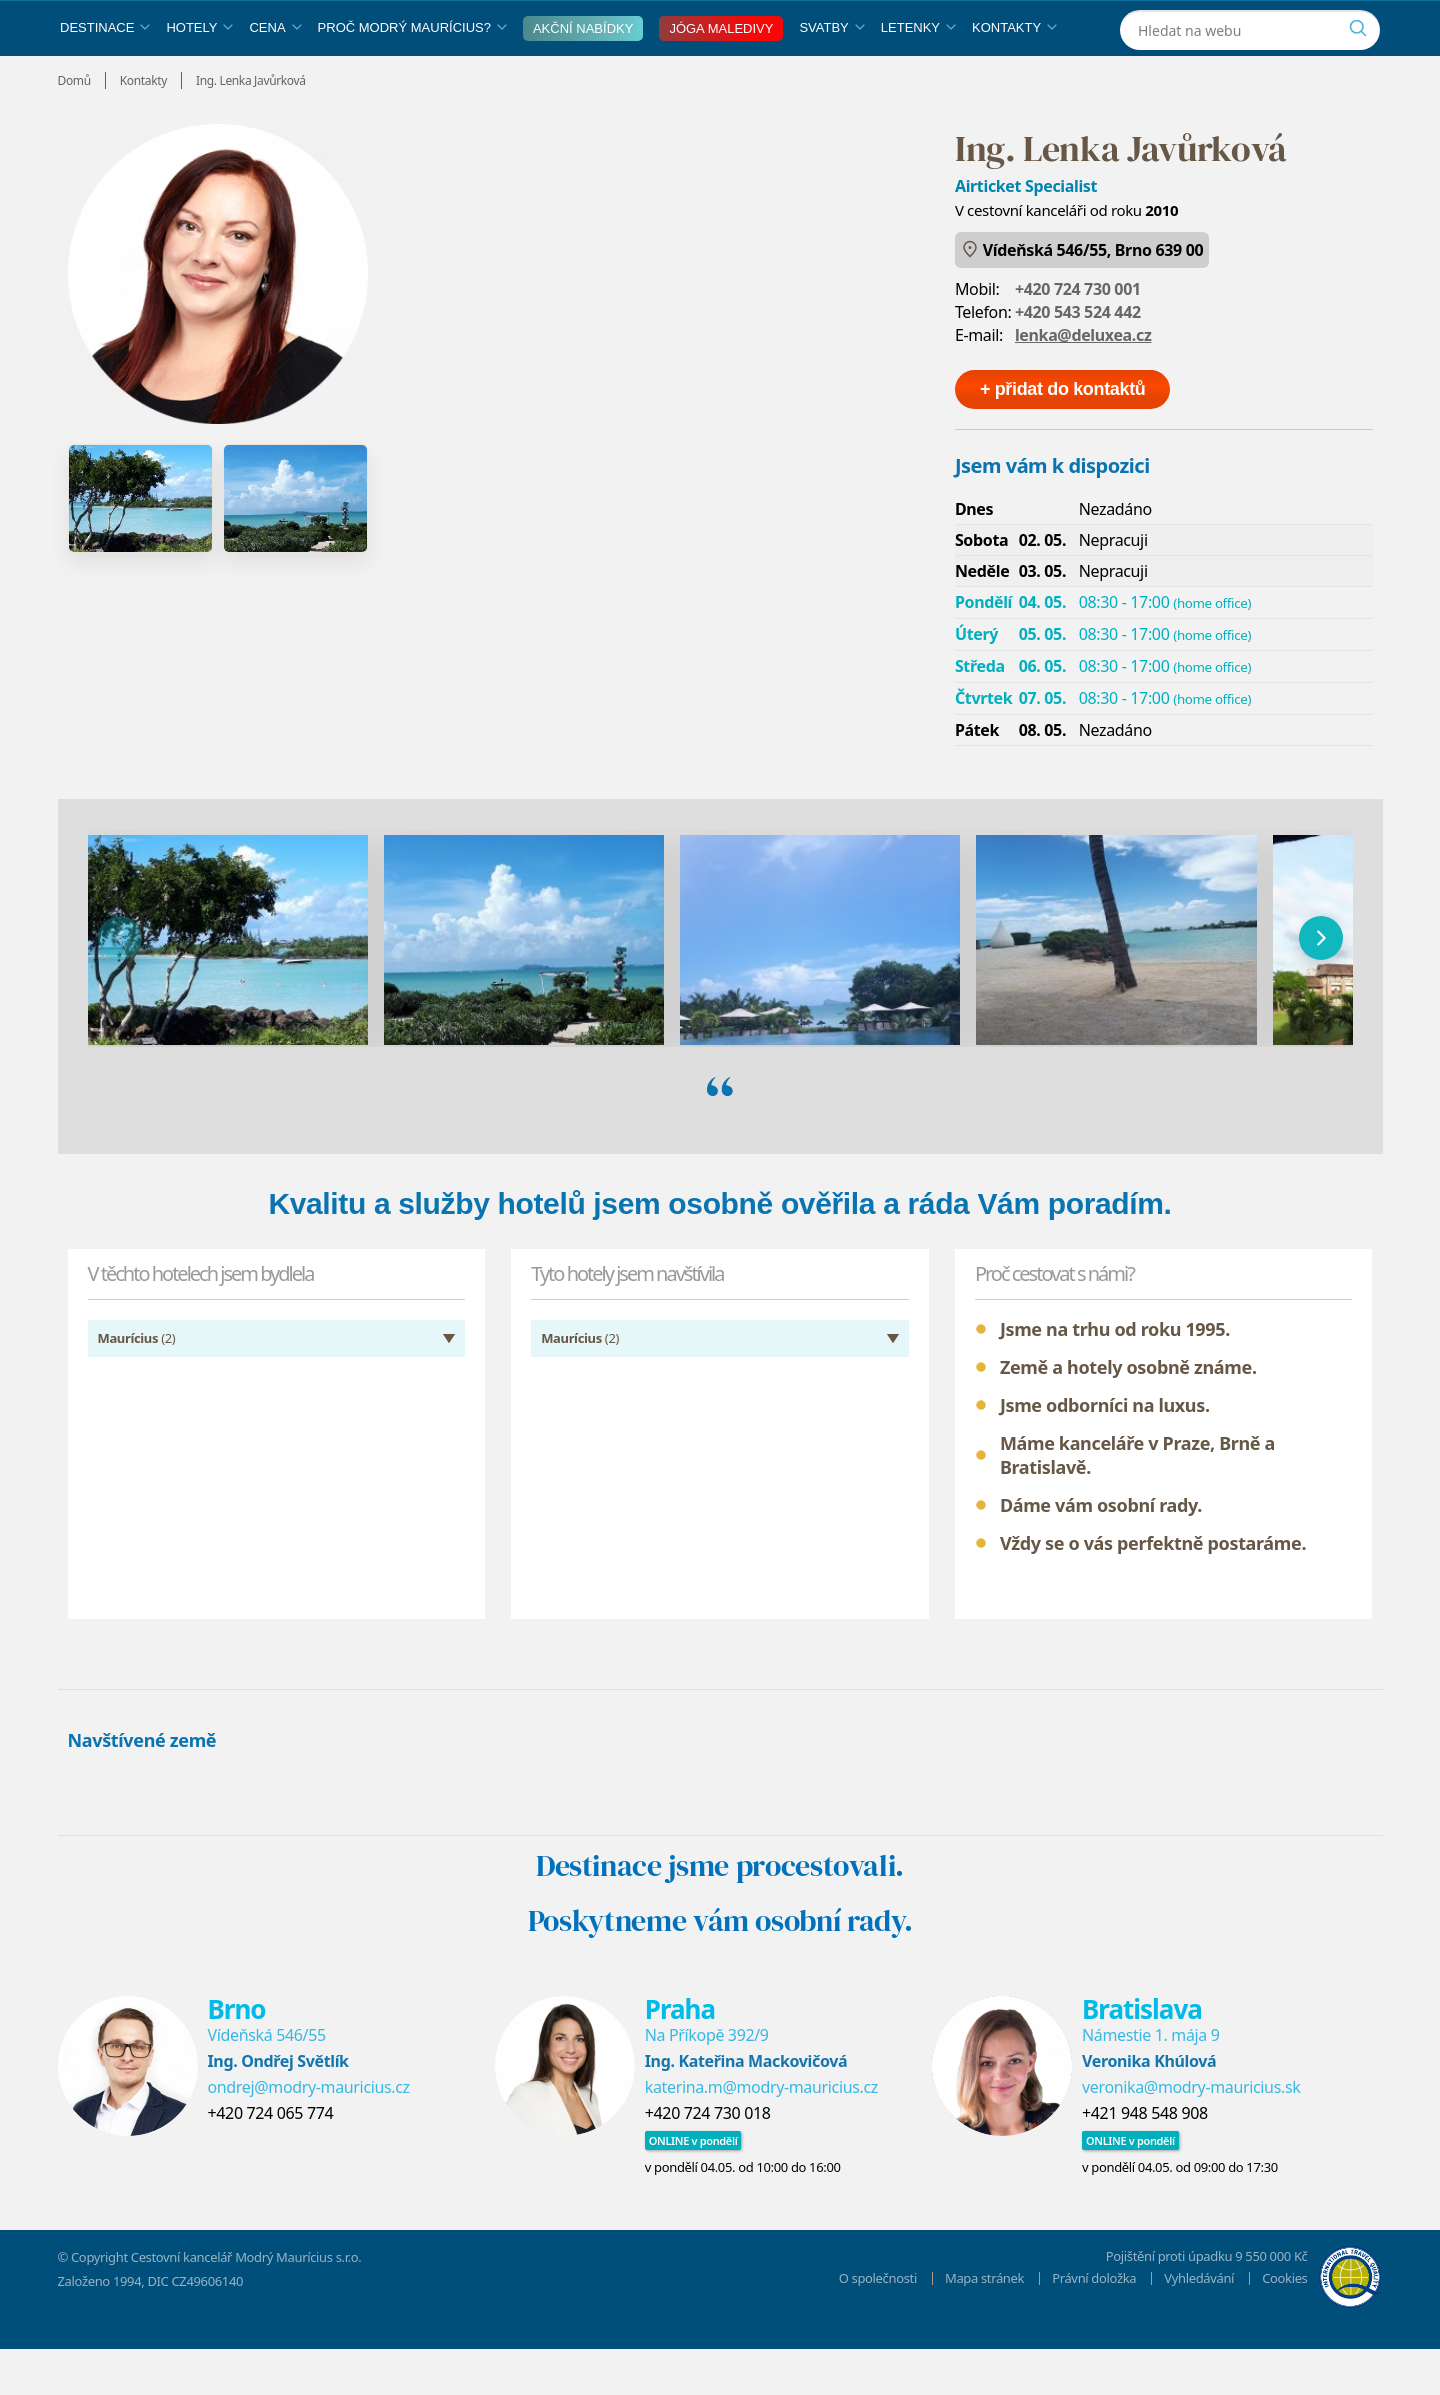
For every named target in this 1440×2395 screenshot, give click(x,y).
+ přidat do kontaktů (1063, 435)
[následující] (1321, 984)
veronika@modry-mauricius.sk (1191, 2133)
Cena (275, 73)
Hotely (199, 73)
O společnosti (878, 2324)
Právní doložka (1094, 2324)
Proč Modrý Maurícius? (412, 73)
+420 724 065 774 (271, 2159)
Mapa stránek (984, 2324)
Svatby (831, 73)
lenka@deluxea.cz (1083, 381)
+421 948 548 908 (1145, 2159)
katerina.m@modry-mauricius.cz (761, 2133)
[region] (720, 984)
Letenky (918, 73)
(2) (137, 1384)
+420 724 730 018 (708, 2159)
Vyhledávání (1199, 2324)
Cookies (1284, 2324)
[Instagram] (1260, 23)
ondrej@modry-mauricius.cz (309, 2133)
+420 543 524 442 (1078, 358)
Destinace (105, 73)
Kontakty (1014, 73)
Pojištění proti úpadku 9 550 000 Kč (1207, 2302)
